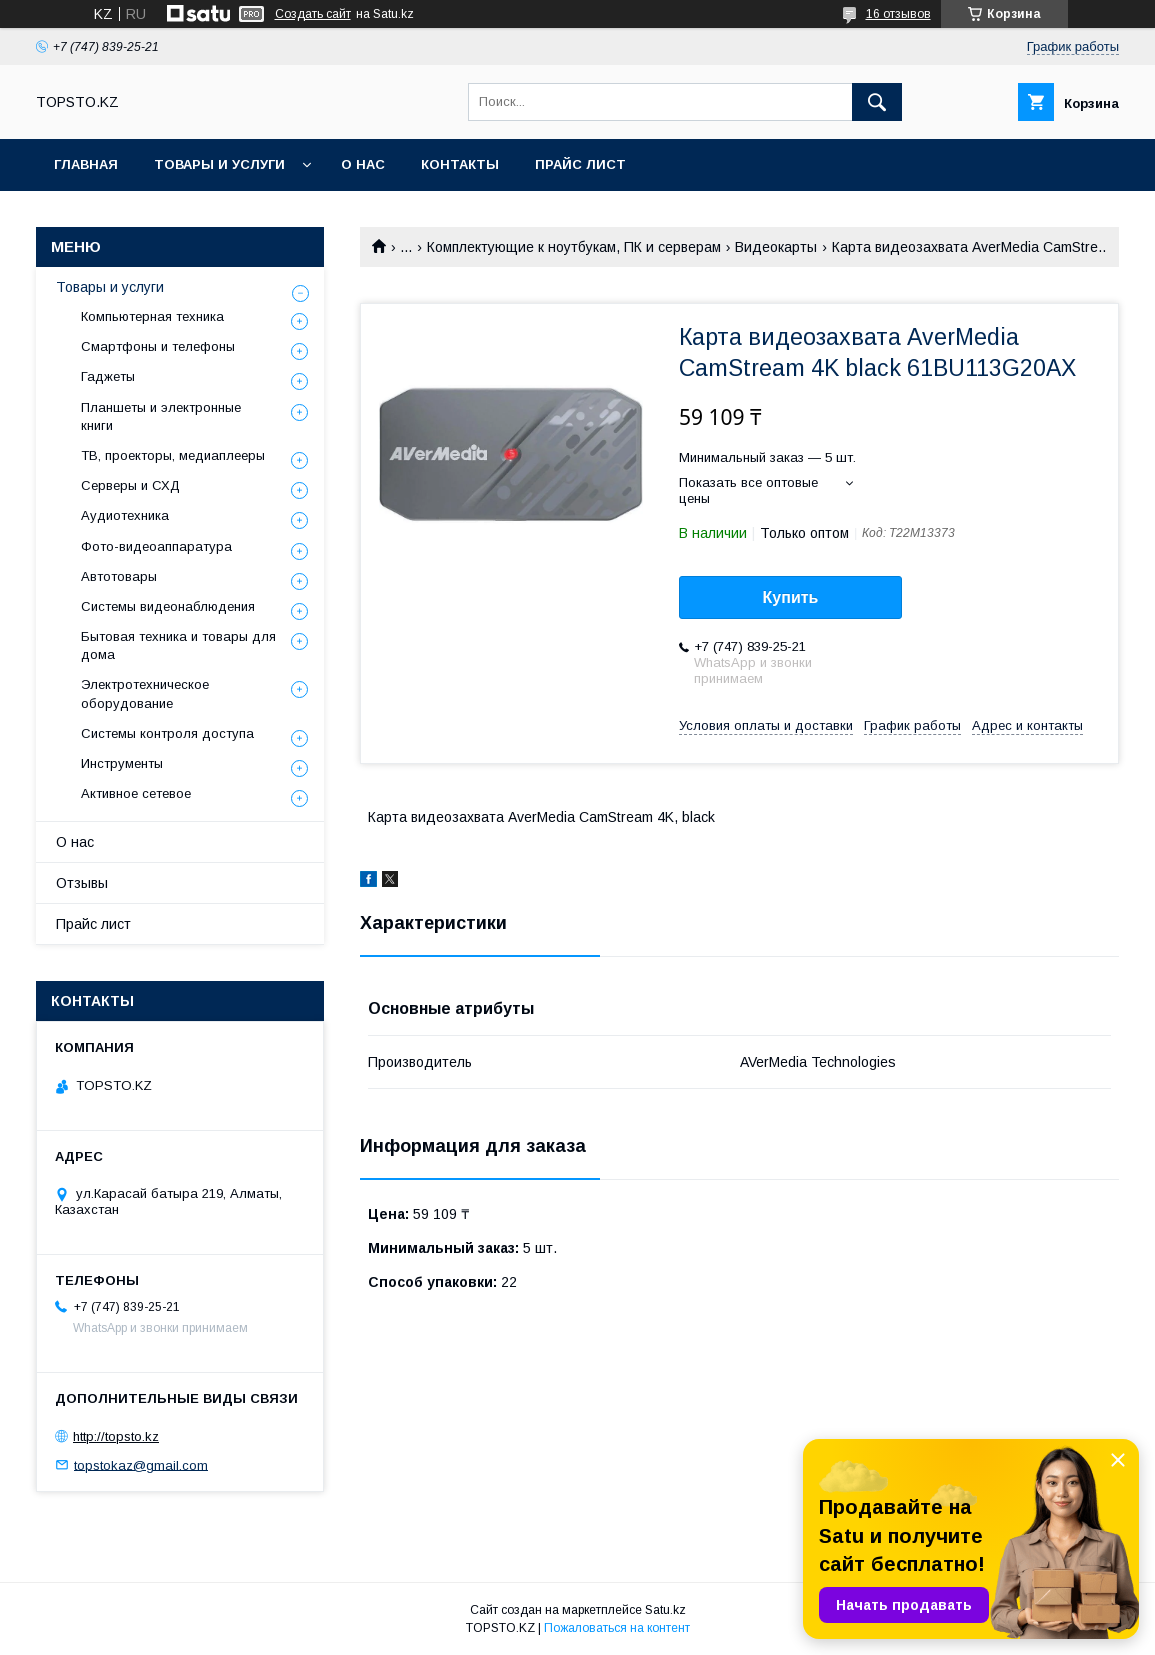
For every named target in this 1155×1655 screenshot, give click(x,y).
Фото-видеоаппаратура (156, 546)
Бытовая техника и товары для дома (178, 645)
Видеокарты (776, 247)
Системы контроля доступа (167, 733)
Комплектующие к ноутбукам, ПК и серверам (574, 247)
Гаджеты (108, 376)
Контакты (460, 164)
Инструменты (122, 763)
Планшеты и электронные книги (161, 416)
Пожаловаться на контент (617, 1628)
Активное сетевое (136, 793)
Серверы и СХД (130, 485)
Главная (86, 164)
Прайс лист (580, 164)
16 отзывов (898, 14)
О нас (363, 164)
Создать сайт (313, 14)
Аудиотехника (125, 515)
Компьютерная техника (152, 316)
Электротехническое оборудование (145, 693)
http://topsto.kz (116, 1436)
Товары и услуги (219, 164)
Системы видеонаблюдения (168, 606)
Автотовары (119, 576)
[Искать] (877, 102)
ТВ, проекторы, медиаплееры (173, 455)
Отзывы (82, 883)
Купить (791, 597)
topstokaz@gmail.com (141, 1464)
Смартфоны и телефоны (158, 346)
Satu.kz (665, 1610)
